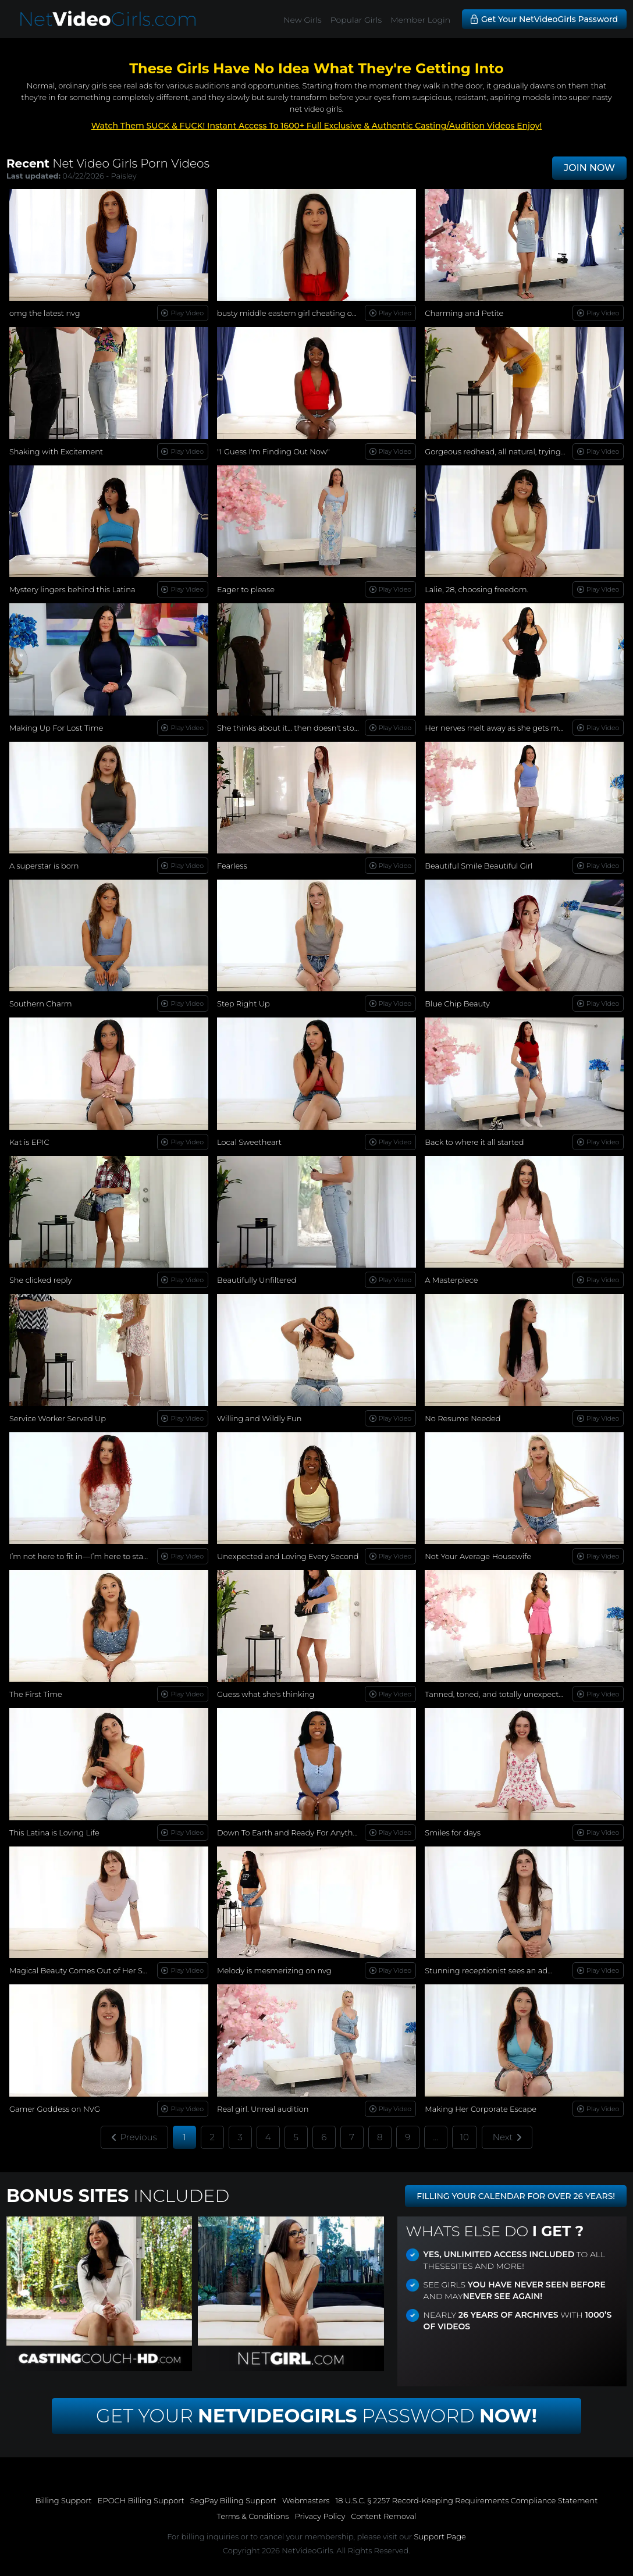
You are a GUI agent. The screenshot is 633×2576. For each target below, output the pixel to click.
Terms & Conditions (253, 2516)
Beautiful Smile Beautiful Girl (478, 865)
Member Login (420, 20)
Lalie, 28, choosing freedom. (476, 589)
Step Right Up (243, 1003)
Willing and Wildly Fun (259, 1418)
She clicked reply (40, 1280)
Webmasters (306, 2500)
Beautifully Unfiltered (256, 1280)
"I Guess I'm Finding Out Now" (273, 451)
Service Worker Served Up (57, 1418)
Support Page (439, 2536)
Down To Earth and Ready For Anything (291, 1832)
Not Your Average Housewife (478, 1556)
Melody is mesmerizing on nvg (274, 1970)
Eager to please (246, 589)
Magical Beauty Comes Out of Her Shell (82, 1970)
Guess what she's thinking (265, 1694)
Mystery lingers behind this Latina (72, 589)
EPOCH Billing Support (141, 2500)
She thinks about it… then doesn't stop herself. (302, 727)
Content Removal (383, 2516)
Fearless (232, 865)
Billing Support (63, 2500)
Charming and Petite (464, 313)
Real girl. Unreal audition (262, 2109)
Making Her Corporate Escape (480, 2109)
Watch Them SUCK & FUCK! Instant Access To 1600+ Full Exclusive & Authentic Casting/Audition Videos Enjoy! (316, 125)
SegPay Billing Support (233, 2500)
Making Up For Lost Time (56, 727)
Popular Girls (356, 20)
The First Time (35, 1694)
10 (464, 2137)
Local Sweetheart (249, 1142)
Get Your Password (316, 2415)
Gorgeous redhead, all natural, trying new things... (517, 451)
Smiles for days (453, 1832)
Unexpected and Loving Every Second (288, 1556)
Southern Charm (40, 1003)
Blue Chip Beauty (457, 1003)
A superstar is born (44, 865)
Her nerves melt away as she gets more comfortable (521, 727)
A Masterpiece (451, 1280)
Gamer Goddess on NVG (54, 2109)
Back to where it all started (474, 1142)
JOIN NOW (589, 167)
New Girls (302, 20)
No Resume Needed (462, 1418)
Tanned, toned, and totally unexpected (496, 1694)
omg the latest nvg (44, 313)
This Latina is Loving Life (54, 1832)
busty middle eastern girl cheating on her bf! (300, 313)
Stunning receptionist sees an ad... (488, 1970)
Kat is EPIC (29, 1142)
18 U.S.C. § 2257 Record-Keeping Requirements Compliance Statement (467, 2500)
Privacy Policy (319, 2516)
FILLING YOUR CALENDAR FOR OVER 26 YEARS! (516, 2196)
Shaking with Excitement (56, 451)
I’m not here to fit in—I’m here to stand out (88, 1556)
